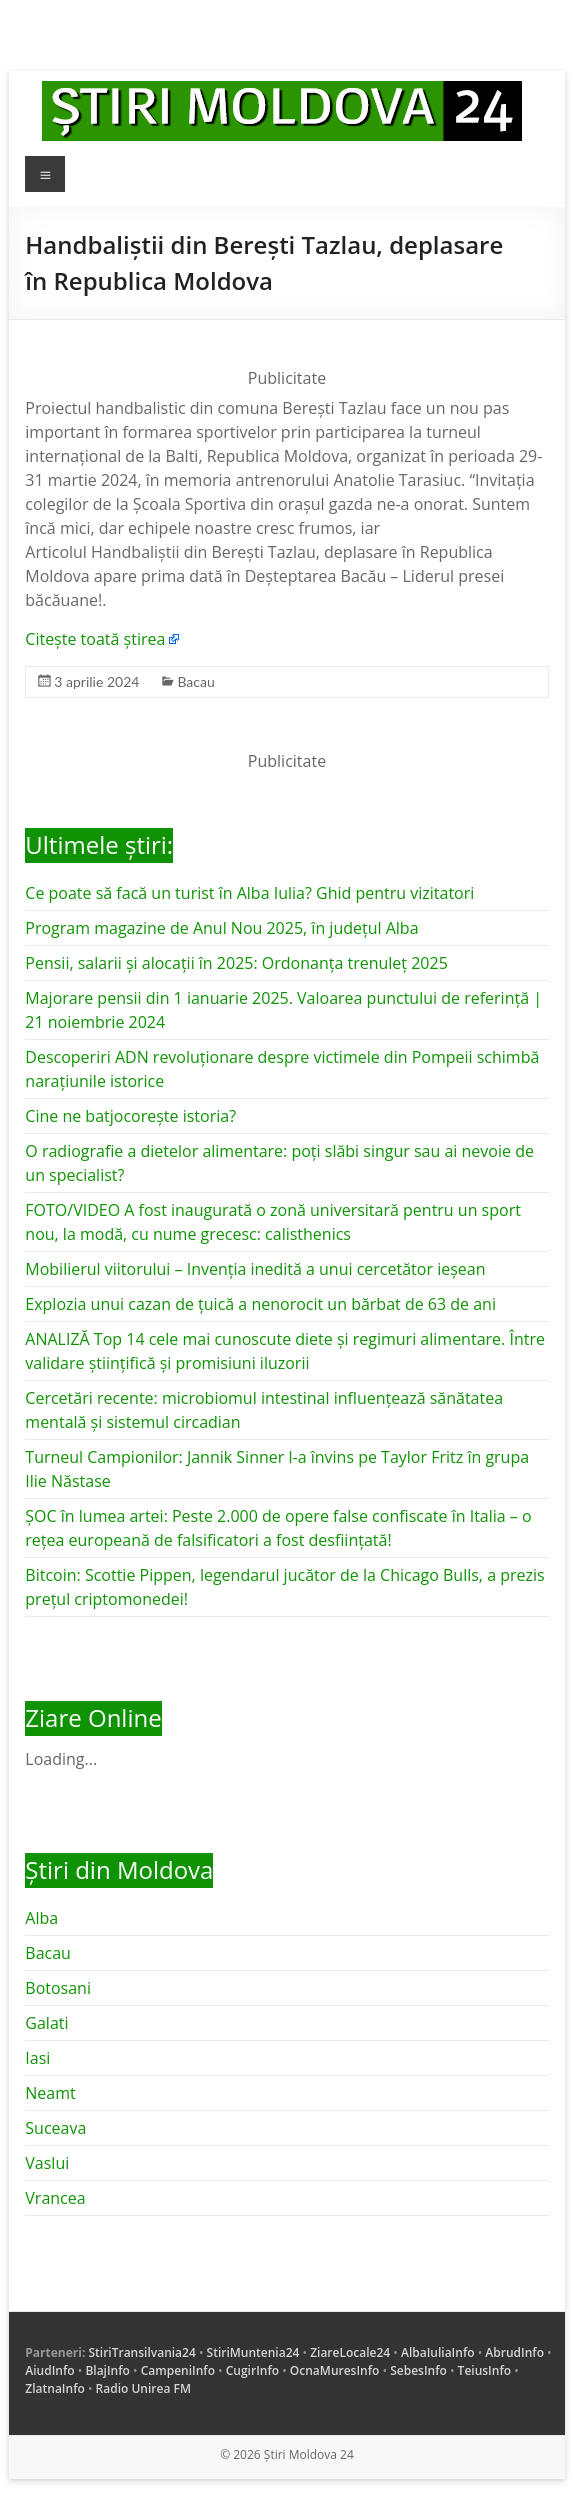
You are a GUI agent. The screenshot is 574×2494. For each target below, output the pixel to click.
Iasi (37, 2058)
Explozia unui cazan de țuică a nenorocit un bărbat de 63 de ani (260, 1304)
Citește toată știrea (95, 639)
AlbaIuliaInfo (438, 2352)
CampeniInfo (178, 2370)
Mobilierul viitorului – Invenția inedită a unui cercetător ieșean (255, 1269)
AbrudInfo (514, 2352)
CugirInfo (252, 2370)
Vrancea (55, 2198)
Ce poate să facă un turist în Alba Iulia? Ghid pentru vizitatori (249, 893)
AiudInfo (49, 2370)
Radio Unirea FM (143, 2388)
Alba (41, 1918)
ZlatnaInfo (55, 2388)
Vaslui (47, 2163)
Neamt (50, 2093)
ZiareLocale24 (350, 2352)
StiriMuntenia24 (253, 2352)
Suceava (55, 2128)
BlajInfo (107, 2370)
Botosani (58, 1988)
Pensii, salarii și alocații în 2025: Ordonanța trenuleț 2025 (236, 963)
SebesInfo (418, 2370)
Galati (46, 2023)
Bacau (195, 681)
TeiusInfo (484, 2370)
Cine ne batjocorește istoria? (130, 1116)
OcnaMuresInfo (335, 2370)
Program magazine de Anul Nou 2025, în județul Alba (221, 928)
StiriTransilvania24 (141, 2352)
